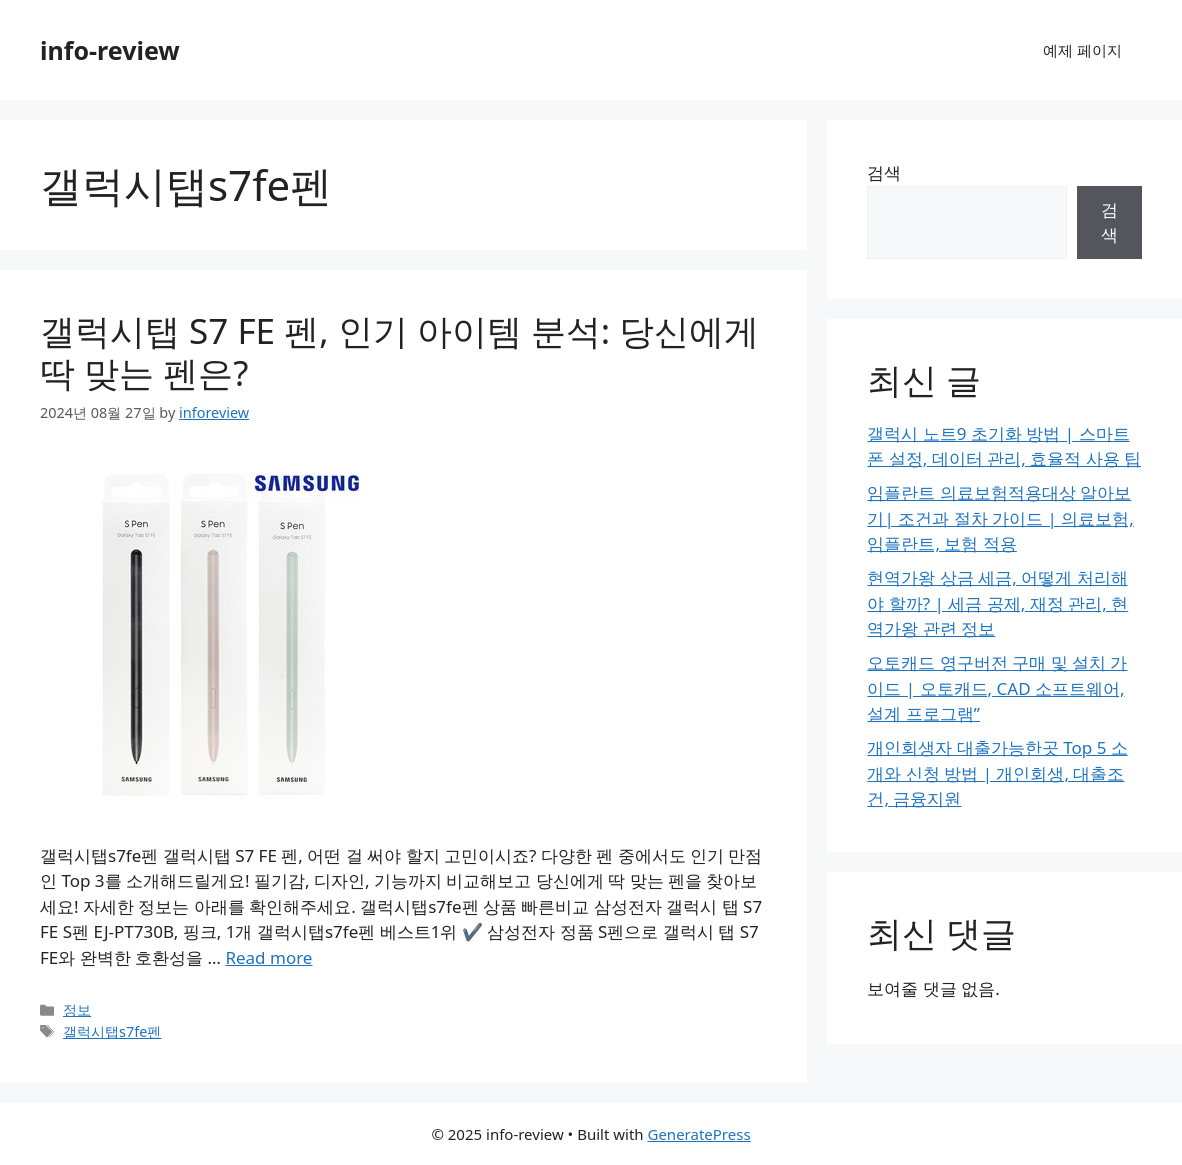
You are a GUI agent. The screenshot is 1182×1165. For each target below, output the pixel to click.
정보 (77, 1009)
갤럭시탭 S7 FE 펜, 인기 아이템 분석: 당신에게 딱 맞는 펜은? (399, 351)
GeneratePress (698, 1134)
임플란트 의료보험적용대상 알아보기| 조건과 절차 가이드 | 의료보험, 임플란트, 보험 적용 (1000, 518)
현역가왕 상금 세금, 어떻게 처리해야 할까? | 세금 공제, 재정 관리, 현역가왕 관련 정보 (997, 603)
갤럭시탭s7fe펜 (112, 1031)
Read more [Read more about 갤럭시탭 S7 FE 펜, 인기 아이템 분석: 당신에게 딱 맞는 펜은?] (268, 957)
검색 (884, 172)
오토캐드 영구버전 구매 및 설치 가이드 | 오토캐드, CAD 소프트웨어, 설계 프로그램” (997, 688)
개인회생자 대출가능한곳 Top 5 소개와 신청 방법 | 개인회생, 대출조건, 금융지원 (997, 773)
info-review (110, 50)
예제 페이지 (1082, 50)
